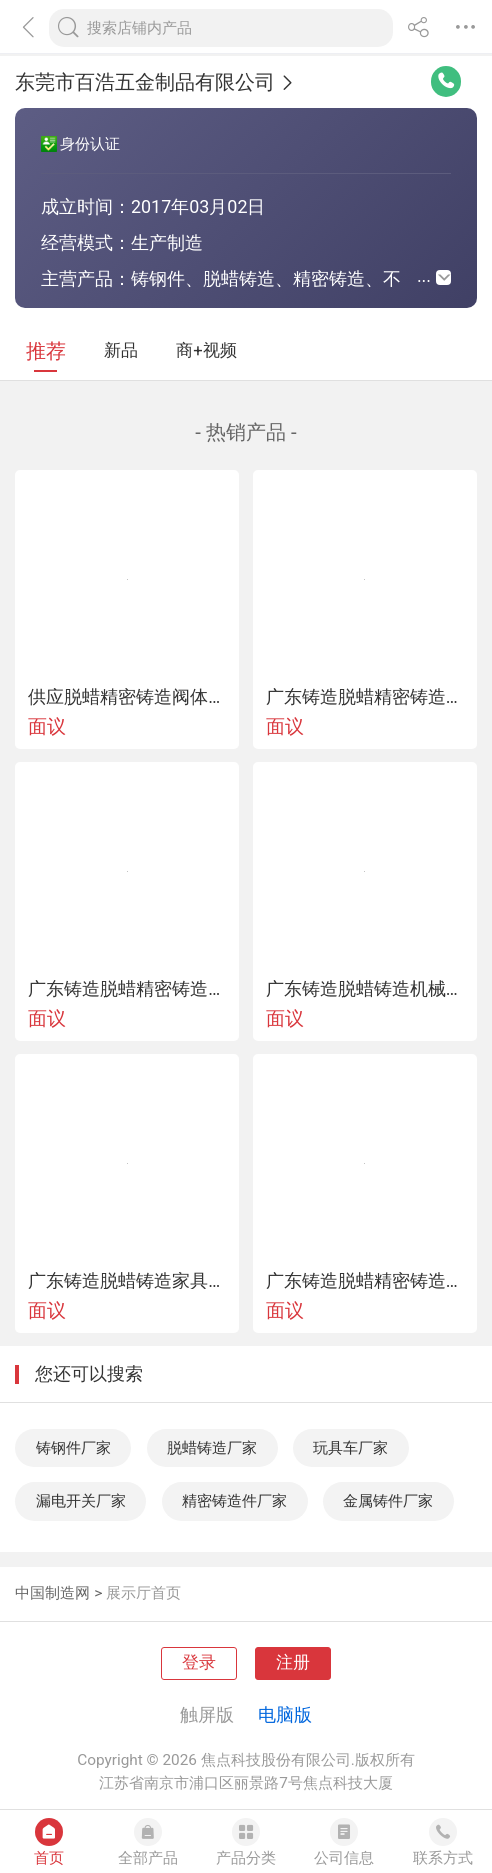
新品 (121, 350)
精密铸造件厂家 (234, 1501)
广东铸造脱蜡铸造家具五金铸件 (127, 1281)
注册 (293, 1662)
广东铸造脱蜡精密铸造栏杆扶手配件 (365, 697)
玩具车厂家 (350, 1448)
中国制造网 (52, 1593)
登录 (199, 1662)
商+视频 (206, 350)
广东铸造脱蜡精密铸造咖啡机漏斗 (127, 989)
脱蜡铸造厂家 (212, 1448)
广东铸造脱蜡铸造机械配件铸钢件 (365, 989)
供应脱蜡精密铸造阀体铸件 (127, 697)
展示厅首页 (143, 1593)
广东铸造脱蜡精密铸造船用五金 (365, 1281)
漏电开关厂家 (81, 1501)
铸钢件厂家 (73, 1448)
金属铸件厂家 (388, 1501)
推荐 (46, 351)
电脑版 (285, 1714)
